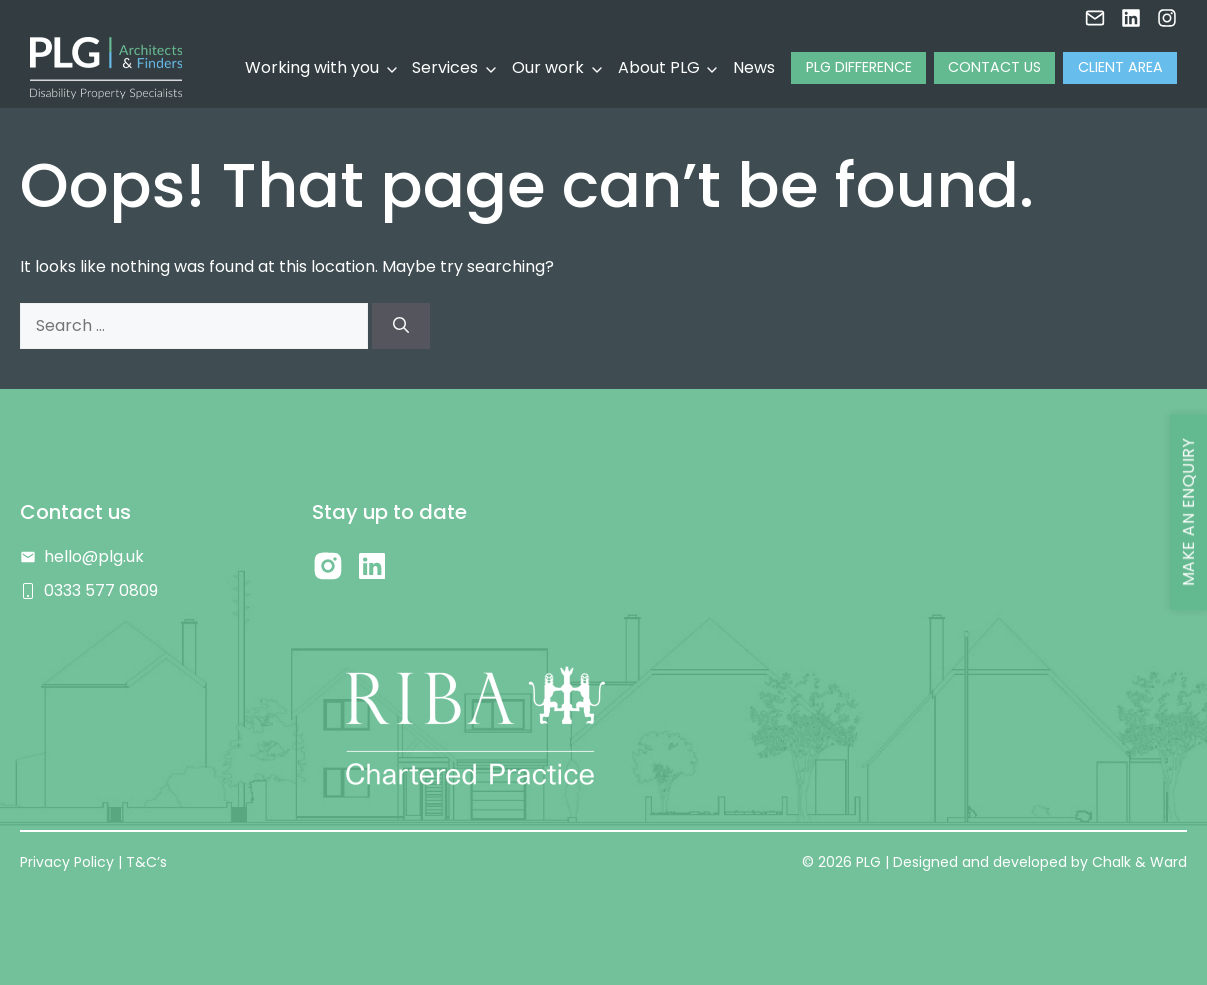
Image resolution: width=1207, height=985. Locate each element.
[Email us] (1095, 14)
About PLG (659, 67)
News (754, 67)
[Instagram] (1167, 14)
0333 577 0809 (101, 590)
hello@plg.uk (94, 556)
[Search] (401, 326)
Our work (548, 67)
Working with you (312, 67)
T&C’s (146, 862)
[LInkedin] (1131, 14)
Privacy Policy (67, 862)
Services (445, 67)
